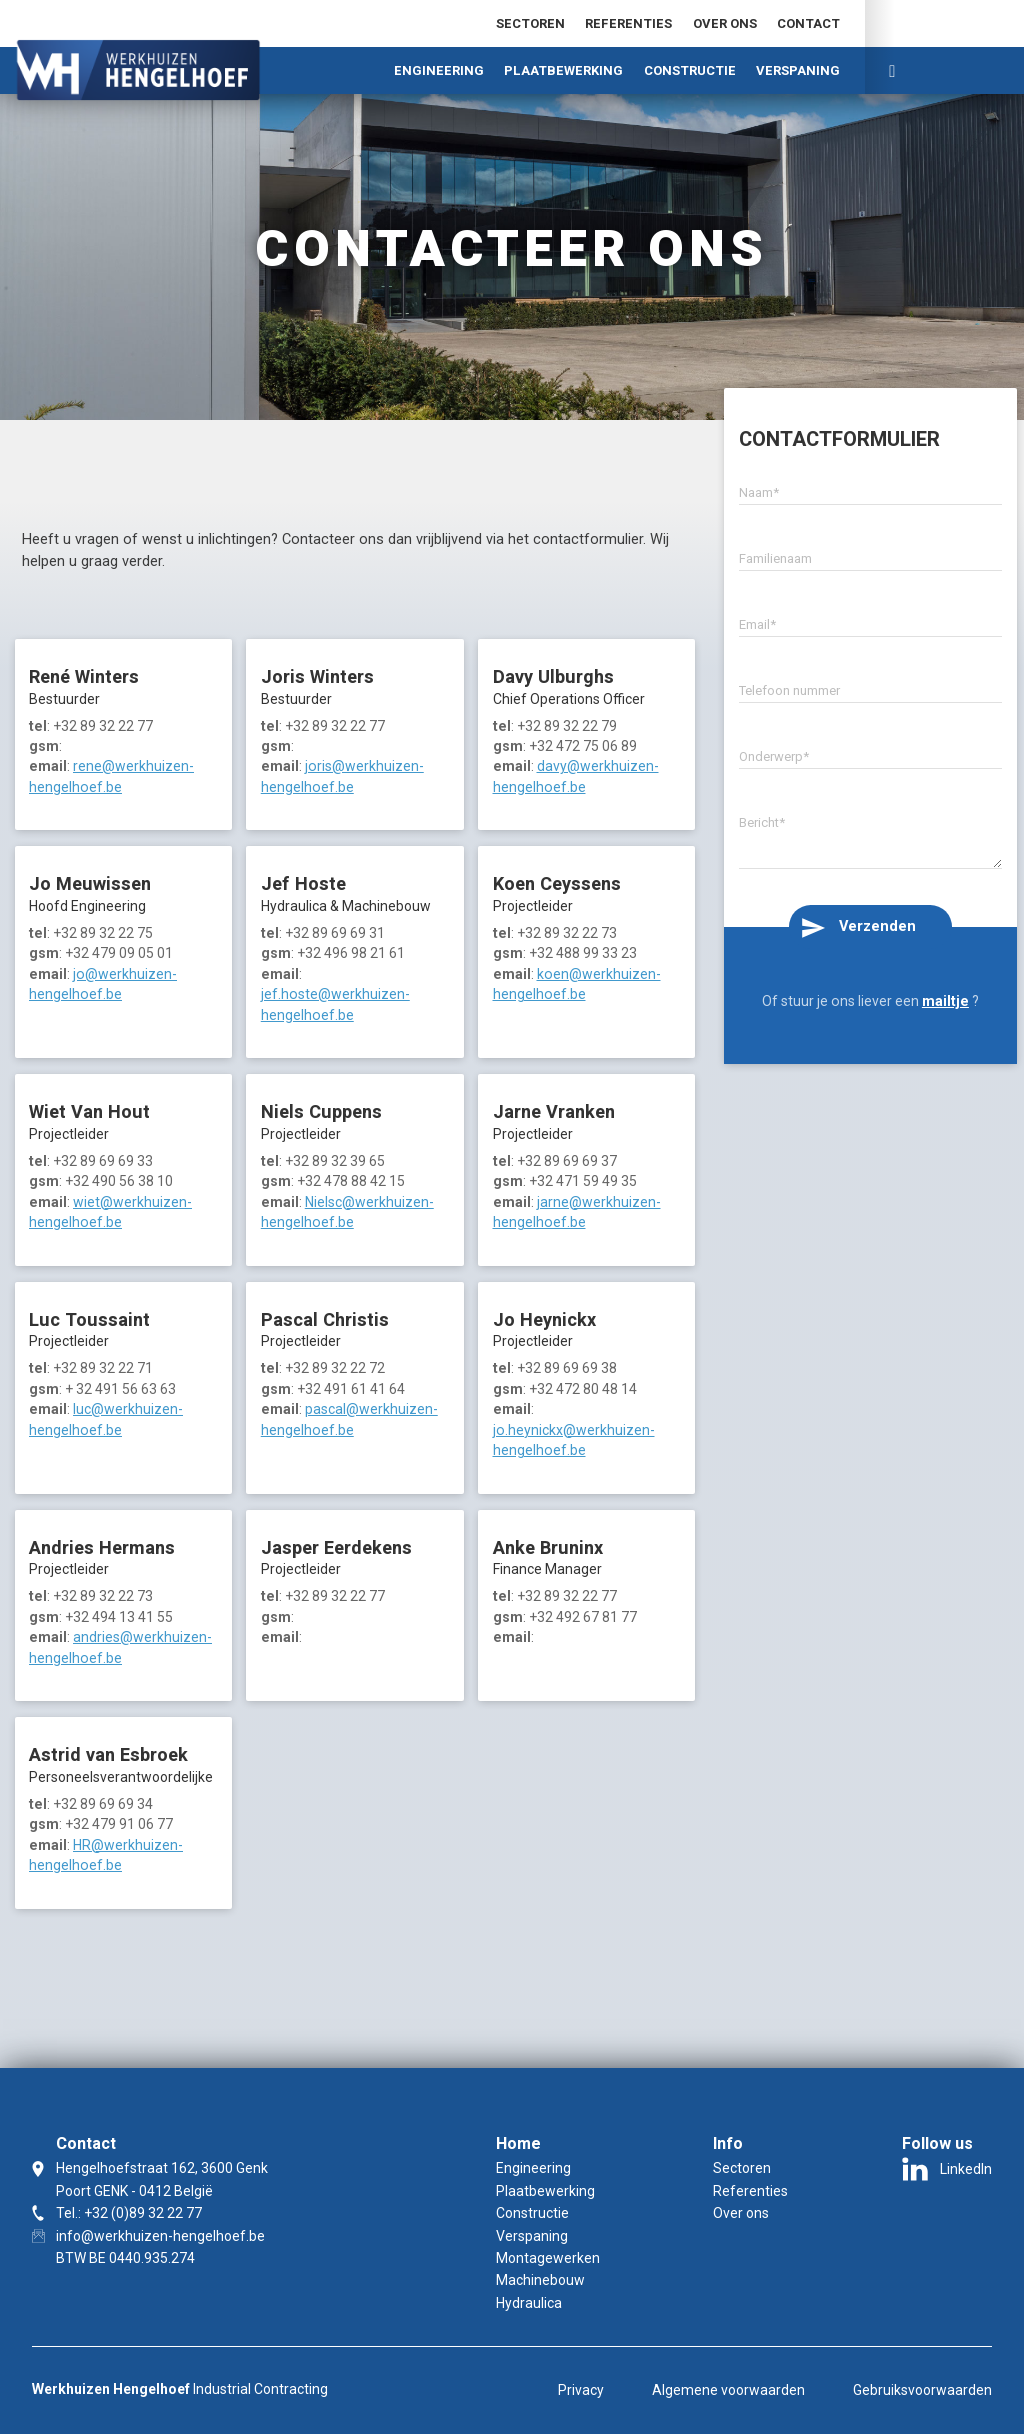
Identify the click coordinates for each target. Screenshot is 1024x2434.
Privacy (581, 2390)
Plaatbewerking (563, 70)
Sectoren (530, 23)
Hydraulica (529, 2303)
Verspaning (798, 70)
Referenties (628, 23)
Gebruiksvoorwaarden (922, 2390)
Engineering (439, 70)
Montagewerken (548, 2258)
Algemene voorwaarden (728, 2390)
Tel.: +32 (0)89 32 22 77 (129, 2213)
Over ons (725, 23)
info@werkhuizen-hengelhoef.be (160, 2236)
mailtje (945, 1001)
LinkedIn (966, 2169)
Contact (808, 23)
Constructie (690, 70)
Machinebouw (540, 2280)
